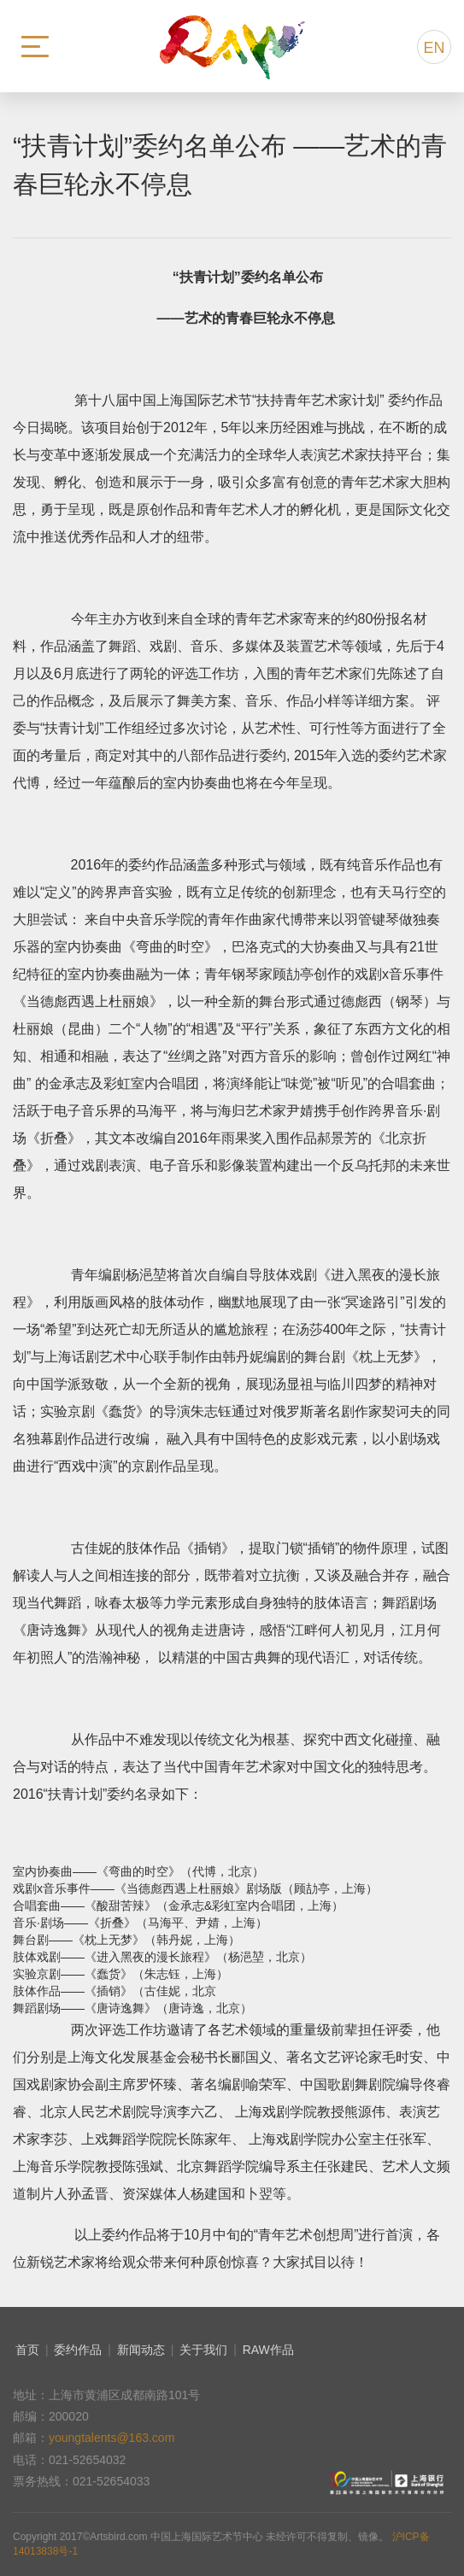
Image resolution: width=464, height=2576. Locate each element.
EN (433, 47)
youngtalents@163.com (111, 2437)
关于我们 (203, 2349)
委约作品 (78, 2349)
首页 (27, 2349)
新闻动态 (141, 2349)
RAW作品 (268, 2349)
